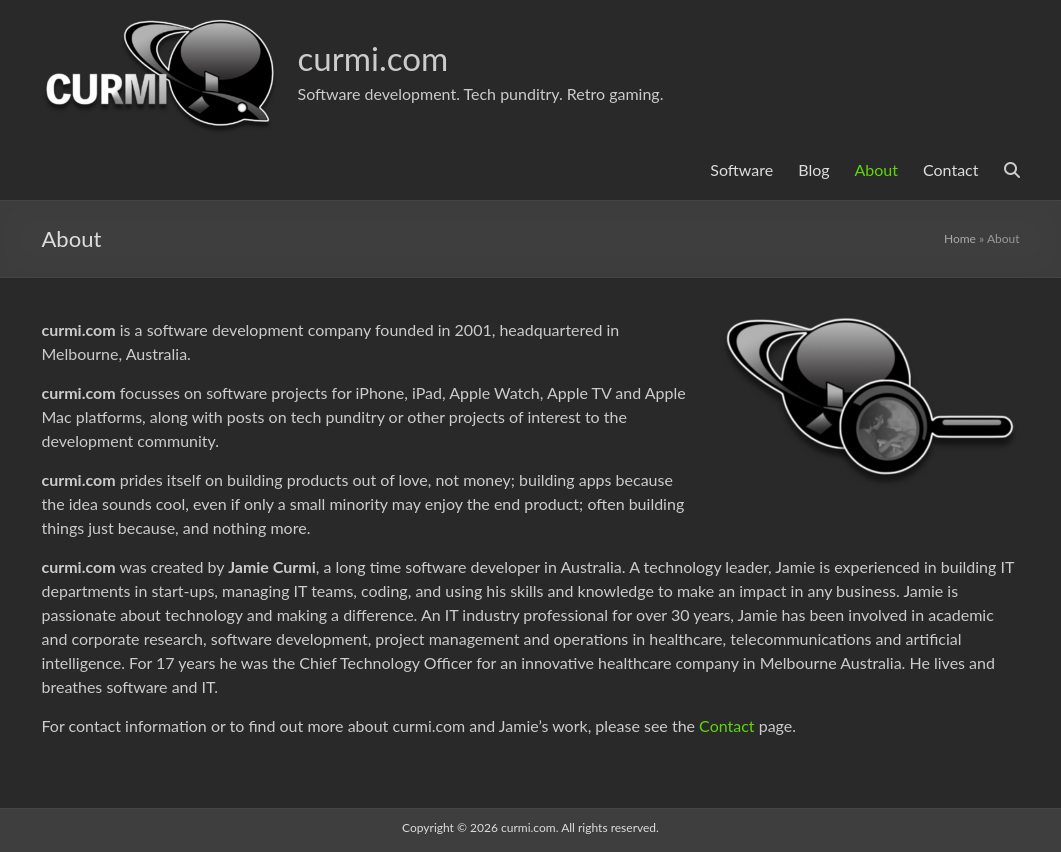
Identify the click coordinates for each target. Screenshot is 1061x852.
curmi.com (380, 57)
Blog (813, 169)
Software (741, 169)
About (877, 169)
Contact (950, 169)
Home (960, 238)
